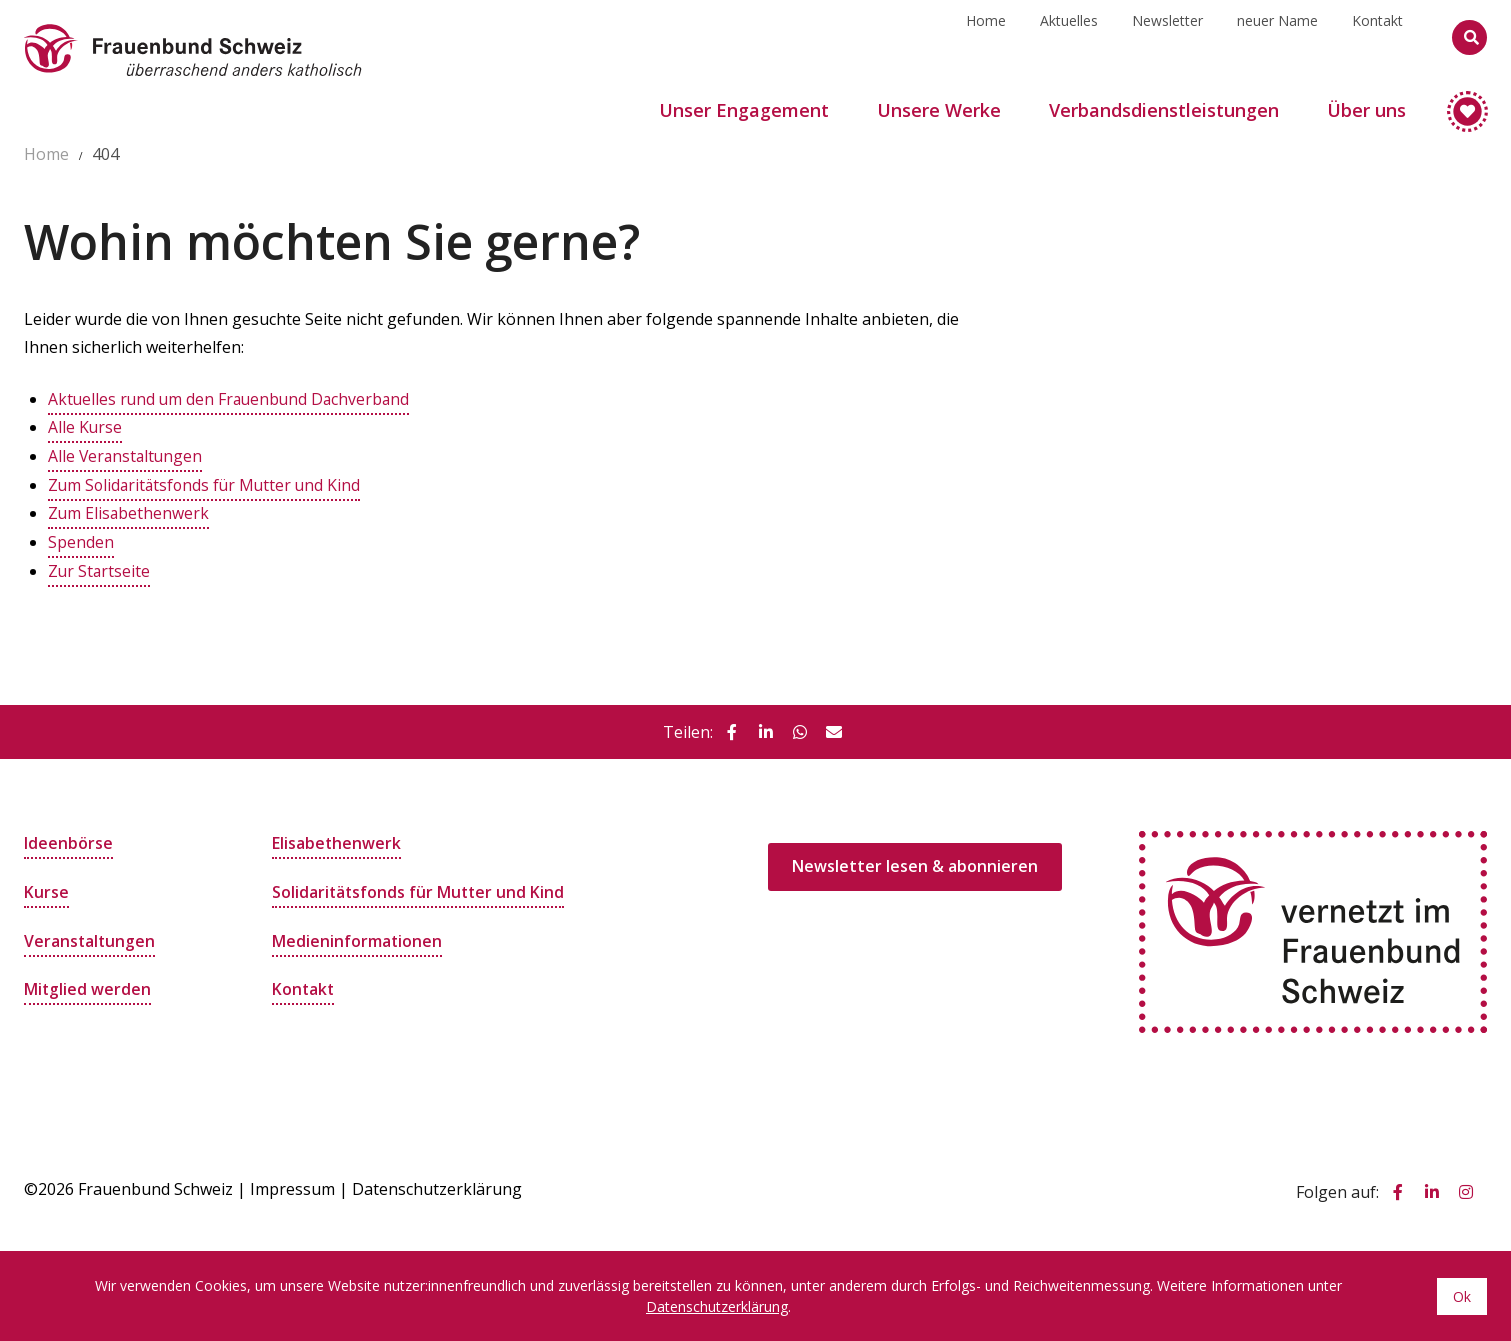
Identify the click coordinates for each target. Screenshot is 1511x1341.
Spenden (81, 539)
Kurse (46, 887)
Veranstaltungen (90, 935)
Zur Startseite (100, 567)
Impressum (292, 1185)
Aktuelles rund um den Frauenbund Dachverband (232, 399)
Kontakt (1377, 36)
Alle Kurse (85, 427)
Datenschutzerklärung (437, 1185)
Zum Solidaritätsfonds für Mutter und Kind (208, 483)
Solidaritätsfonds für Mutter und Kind (420, 887)
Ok (1462, 1295)
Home (986, 36)
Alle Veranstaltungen (127, 455)
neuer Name (1277, 36)
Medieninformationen (357, 935)
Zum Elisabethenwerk (129, 511)
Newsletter (1167, 36)
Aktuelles (1069, 36)
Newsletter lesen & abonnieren (915, 863)
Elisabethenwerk (337, 839)
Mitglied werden (88, 983)
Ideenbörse (68, 839)
